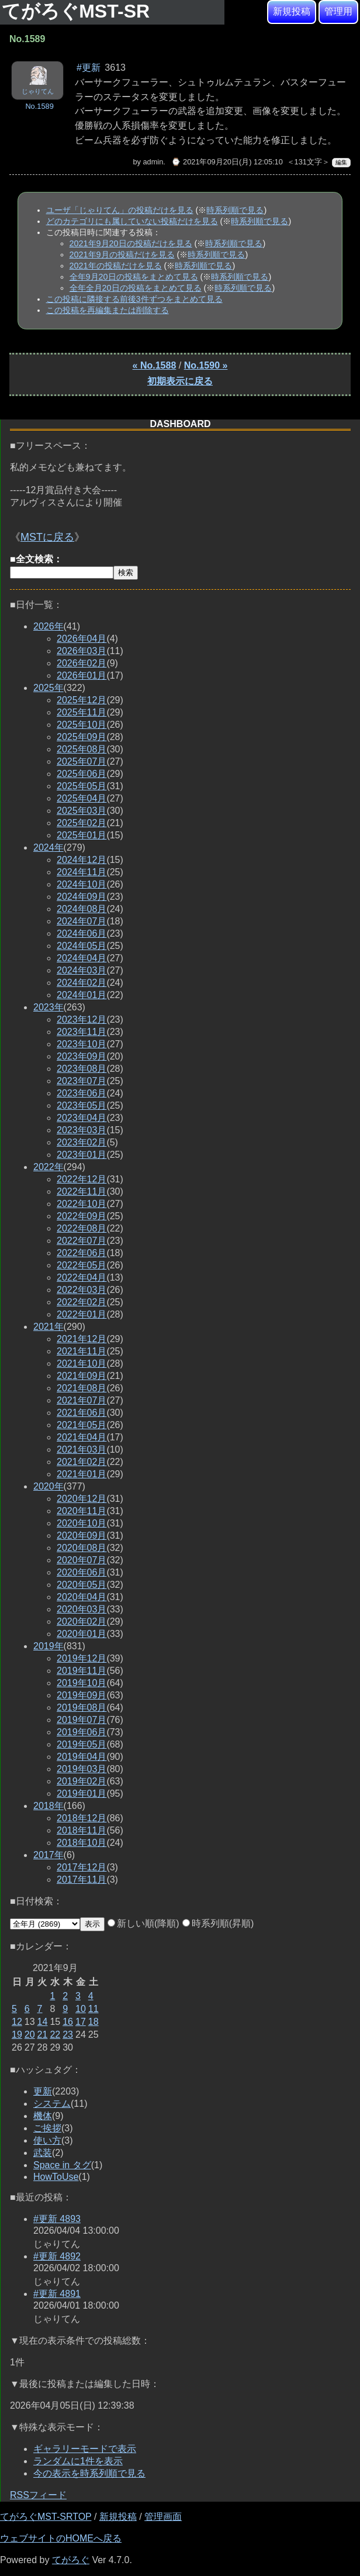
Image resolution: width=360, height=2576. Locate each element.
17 (80, 2022)
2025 (48, 688)
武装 (42, 2153)
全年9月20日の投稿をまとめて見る (134, 276)
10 (80, 2009)
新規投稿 (291, 11)
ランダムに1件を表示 (78, 2461)
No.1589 (39, 106)
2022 (48, 1167)
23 (68, 2035)
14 (42, 2022)
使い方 (47, 2140)
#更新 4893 (57, 2219)
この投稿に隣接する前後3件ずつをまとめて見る (134, 299)
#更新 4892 (57, 2256)
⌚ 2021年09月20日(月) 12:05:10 (226, 161)
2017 (48, 1855)
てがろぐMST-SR (78, 11)
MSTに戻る (47, 537)
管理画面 (163, 2517)
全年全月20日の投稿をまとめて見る (136, 288)
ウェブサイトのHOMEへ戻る (61, 2538)
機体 (42, 2116)
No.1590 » (206, 365)
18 (93, 2022)
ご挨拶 (47, 2128)
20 (30, 2035)
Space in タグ (62, 2165)
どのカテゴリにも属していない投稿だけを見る (132, 221)
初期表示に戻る (180, 381)
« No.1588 (154, 365)
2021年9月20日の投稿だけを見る (131, 243)
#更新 (89, 68)
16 (68, 2022)
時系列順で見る (235, 210)
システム (52, 2104)
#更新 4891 (57, 2294)
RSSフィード (38, 2495)
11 (93, 2009)
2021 (48, 1327)
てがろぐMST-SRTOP (45, 2517)
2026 (48, 626)
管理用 (338, 11)
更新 (42, 2091)
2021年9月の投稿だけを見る (122, 254)
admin (153, 161)
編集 (341, 162)
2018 (48, 1806)
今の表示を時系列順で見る (89, 2473)
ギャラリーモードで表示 (84, 2449)
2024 (48, 847)
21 (42, 2035)
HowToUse (55, 2177)
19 (17, 2035)
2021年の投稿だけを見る (116, 265)
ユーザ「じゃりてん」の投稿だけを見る (119, 210)
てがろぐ (70, 2560)
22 (55, 2035)
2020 (48, 1486)
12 (17, 2022)
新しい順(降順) (143, 1923)
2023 (48, 1007)
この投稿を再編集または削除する (107, 310)
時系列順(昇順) (218, 1923)
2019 (48, 1646)
